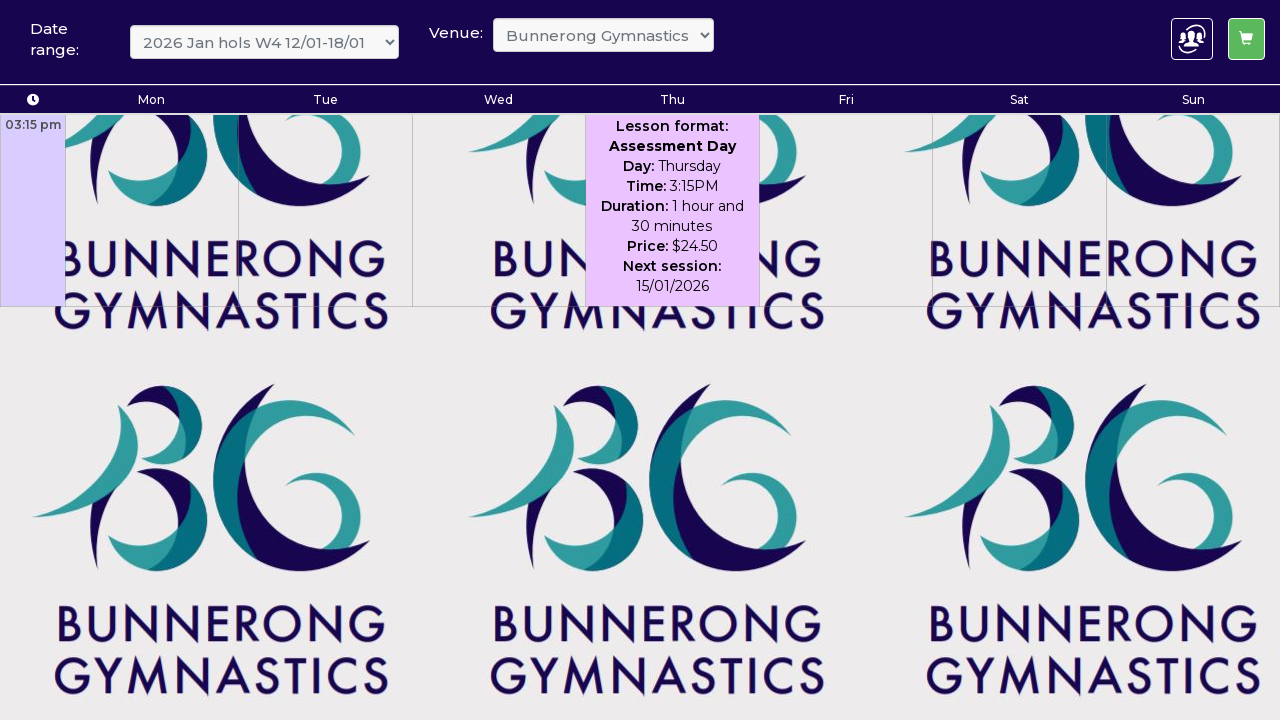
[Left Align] (1246, 39)
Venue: (456, 32)
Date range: (54, 39)
